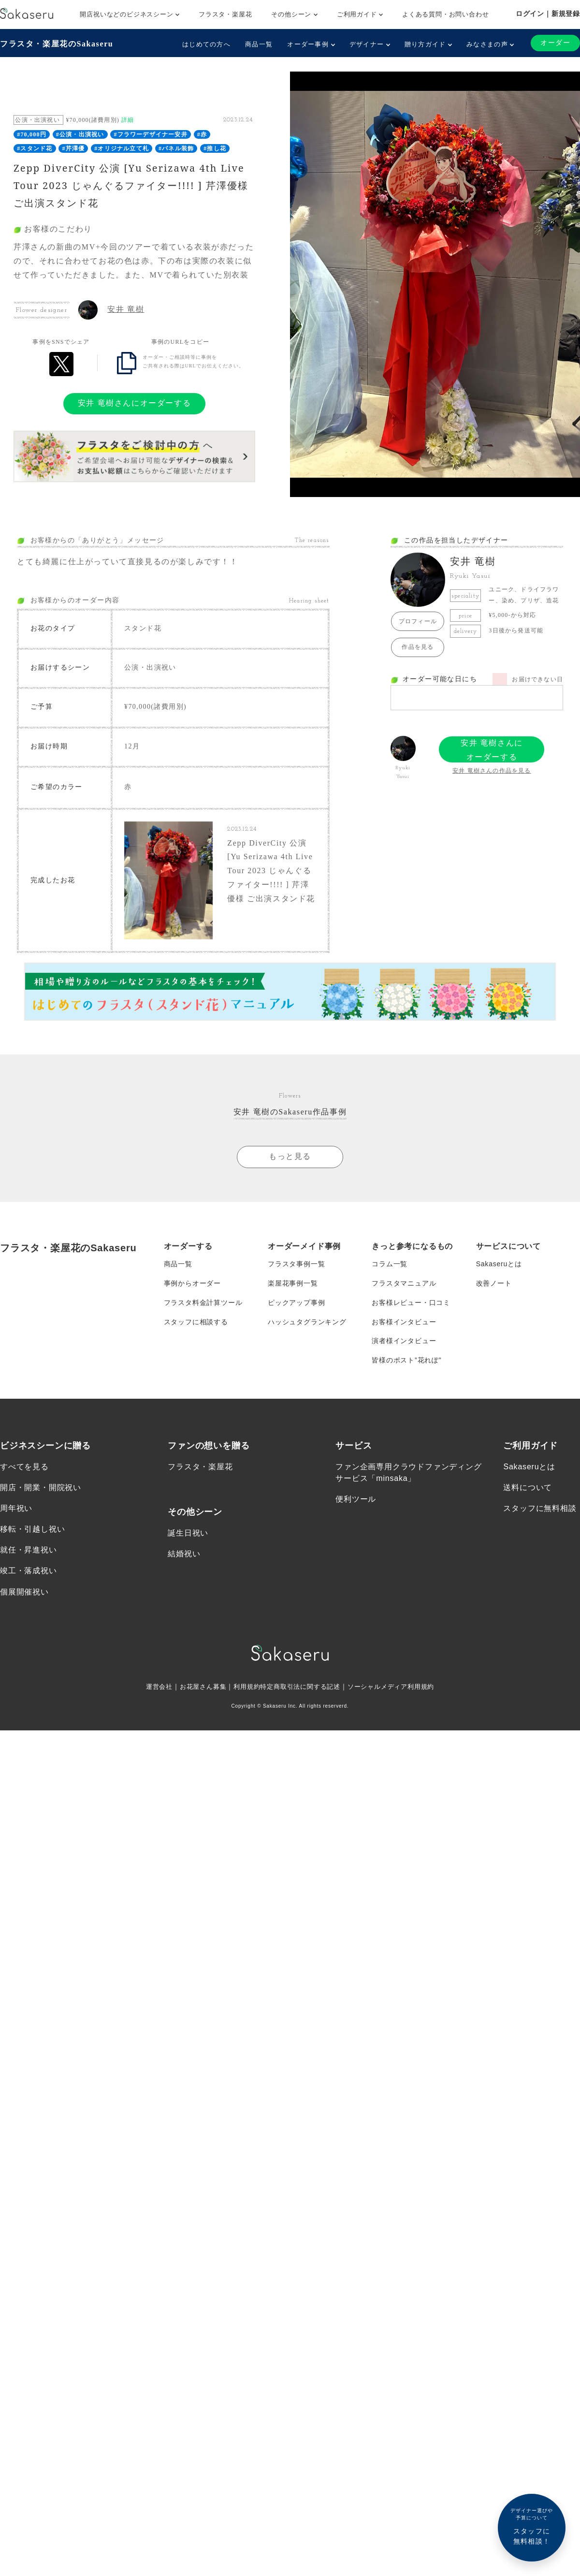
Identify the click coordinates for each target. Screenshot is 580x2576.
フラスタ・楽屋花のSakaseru (56, 44)
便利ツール (355, 1499)
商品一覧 (259, 44)
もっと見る (290, 1156)
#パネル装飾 (176, 148)
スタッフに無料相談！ (532, 2526)
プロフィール (418, 621)
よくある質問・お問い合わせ (445, 14)
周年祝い (16, 1509)
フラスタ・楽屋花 (225, 14)
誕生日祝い (188, 1533)
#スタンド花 (34, 148)
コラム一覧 (389, 1264)
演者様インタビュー (404, 1341)
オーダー (555, 42)
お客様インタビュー (404, 1322)
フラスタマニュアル (404, 1283)
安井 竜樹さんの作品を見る (491, 770)
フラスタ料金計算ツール (203, 1302)
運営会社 (150, 1687)
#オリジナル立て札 (121, 148)
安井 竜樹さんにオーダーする (134, 403)
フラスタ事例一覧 (296, 1264)
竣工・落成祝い (28, 1571)
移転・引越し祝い (32, 1529)
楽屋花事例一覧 (293, 1283)
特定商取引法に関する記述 (301, 1687)
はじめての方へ (206, 44)
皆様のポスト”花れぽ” (406, 1360)
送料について (527, 1487)
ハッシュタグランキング (307, 1322)
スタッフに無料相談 (539, 1509)
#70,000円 (31, 134)
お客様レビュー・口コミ (411, 1302)
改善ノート (494, 1283)
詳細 (127, 120)
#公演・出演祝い (80, 134)
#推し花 (214, 148)
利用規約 (243, 1687)
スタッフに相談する (196, 1322)
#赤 (202, 134)
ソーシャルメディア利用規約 (397, 1687)
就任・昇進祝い (28, 1550)
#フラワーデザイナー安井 (150, 134)
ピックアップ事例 (296, 1302)
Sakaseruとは (499, 1264)
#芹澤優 (73, 148)
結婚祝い (184, 1554)
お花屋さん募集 (197, 1687)
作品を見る (418, 647)
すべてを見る (24, 1467)
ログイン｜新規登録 (548, 13)
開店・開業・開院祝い (40, 1487)
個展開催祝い (24, 1592)
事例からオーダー (192, 1283)
